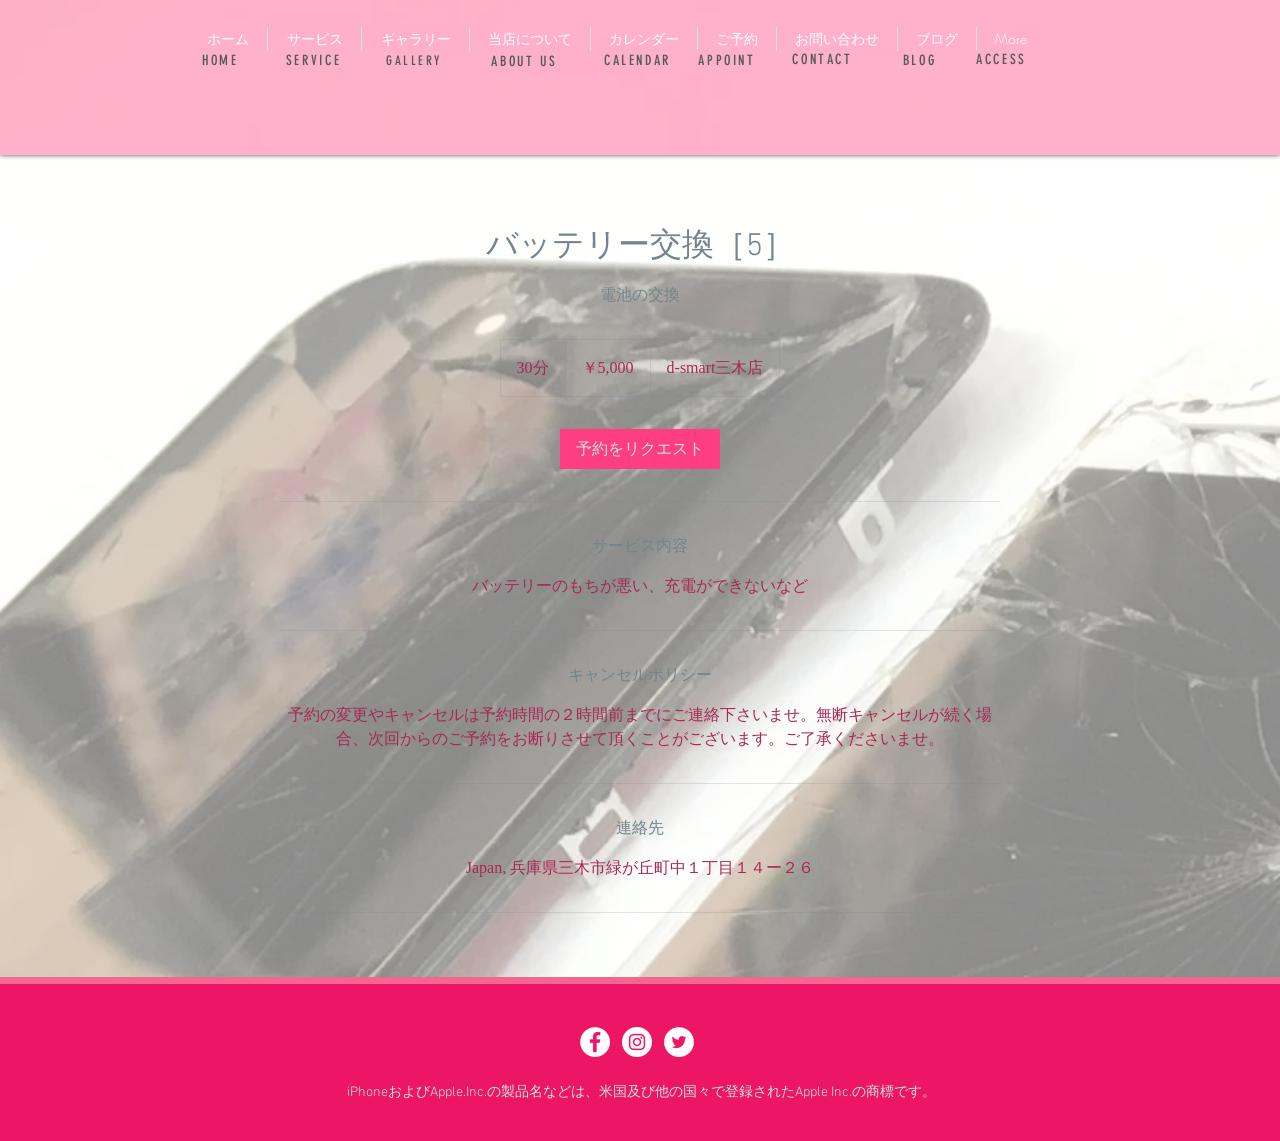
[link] (640, 449)
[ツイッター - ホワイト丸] (679, 1042)
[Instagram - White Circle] (637, 1042)
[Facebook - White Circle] (595, 1042)
